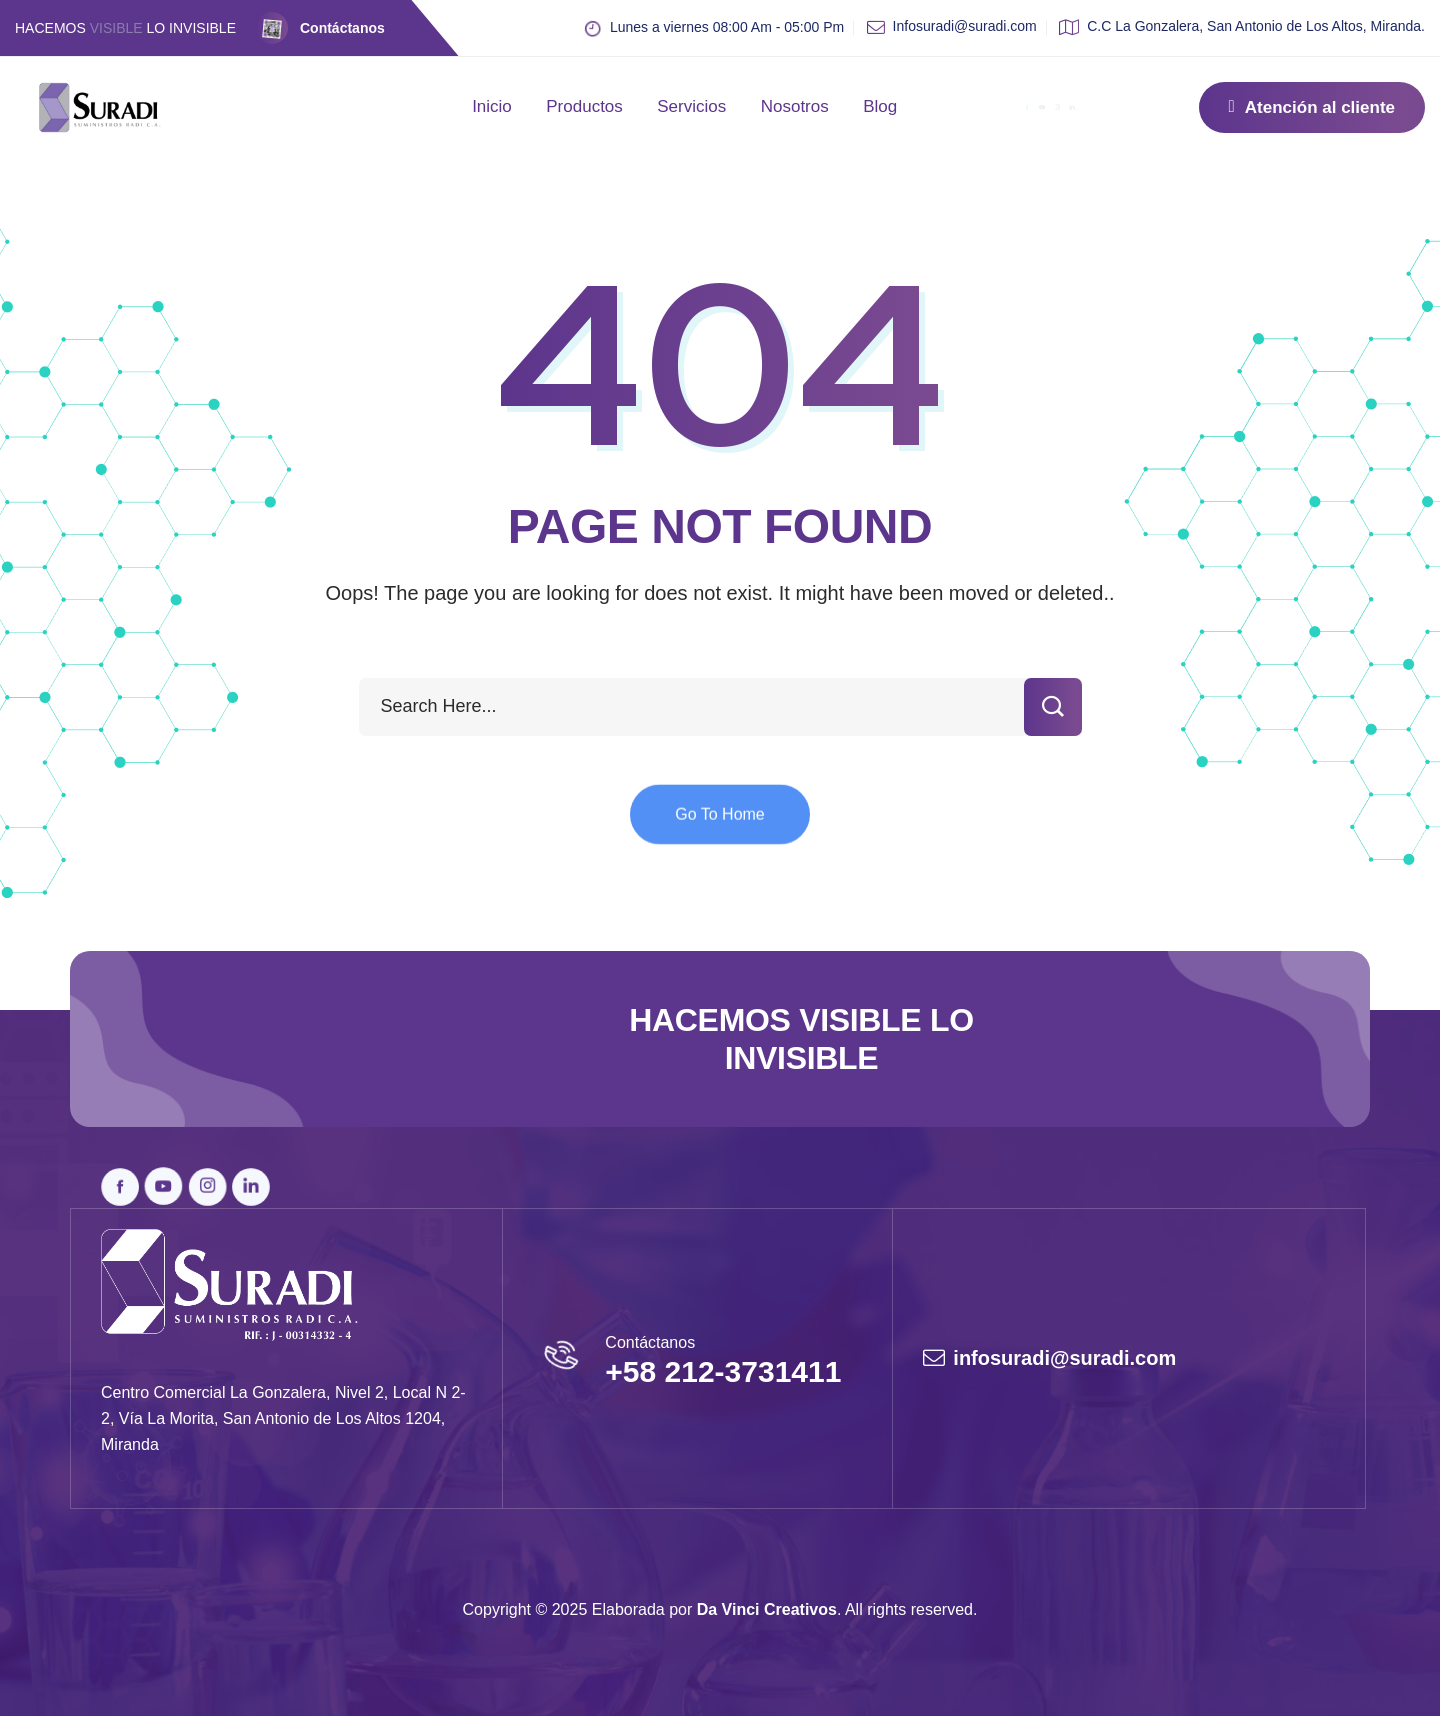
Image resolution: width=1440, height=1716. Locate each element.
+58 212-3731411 (723, 1371)
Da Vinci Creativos (767, 1609)
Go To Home (720, 832)
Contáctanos (342, 28)
